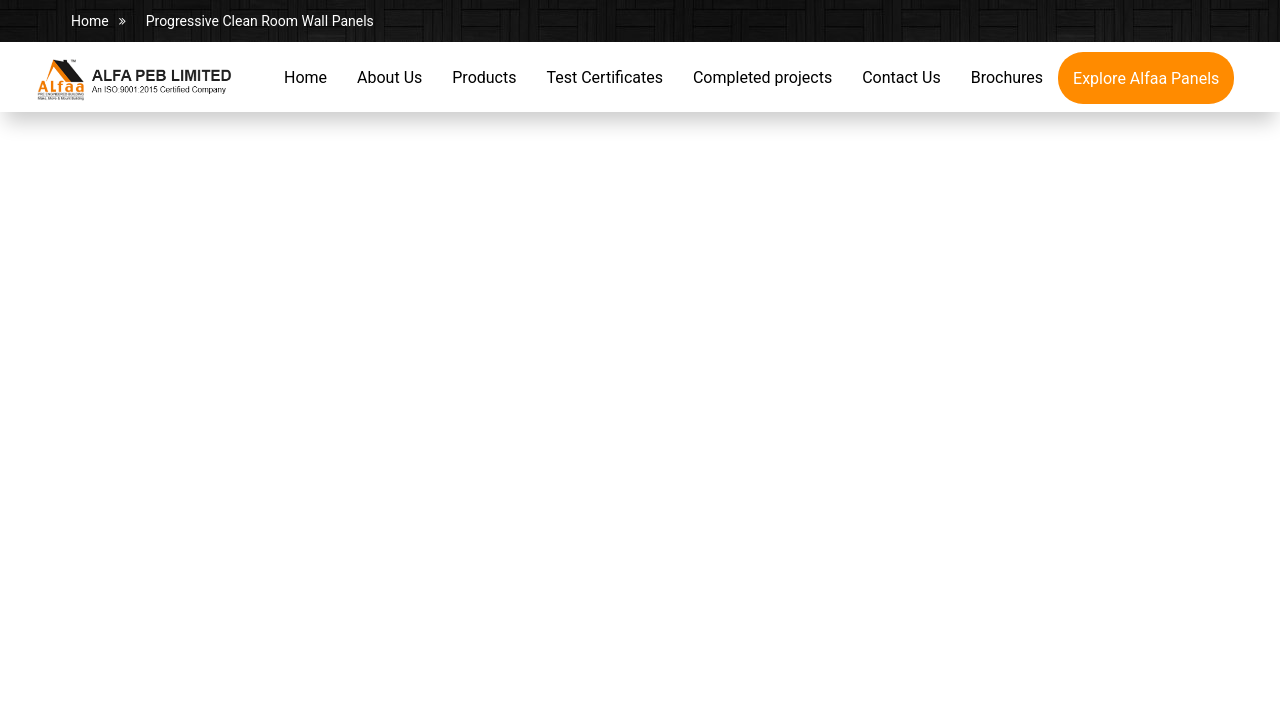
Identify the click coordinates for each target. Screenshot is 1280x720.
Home (90, 21)
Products (484, 77)
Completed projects (762, 77)
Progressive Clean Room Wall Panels (260, 21)
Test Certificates (604, 77)
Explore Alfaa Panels (1146, 78)
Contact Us (901, 77)
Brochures (1007, 77)
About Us (389, 77)
